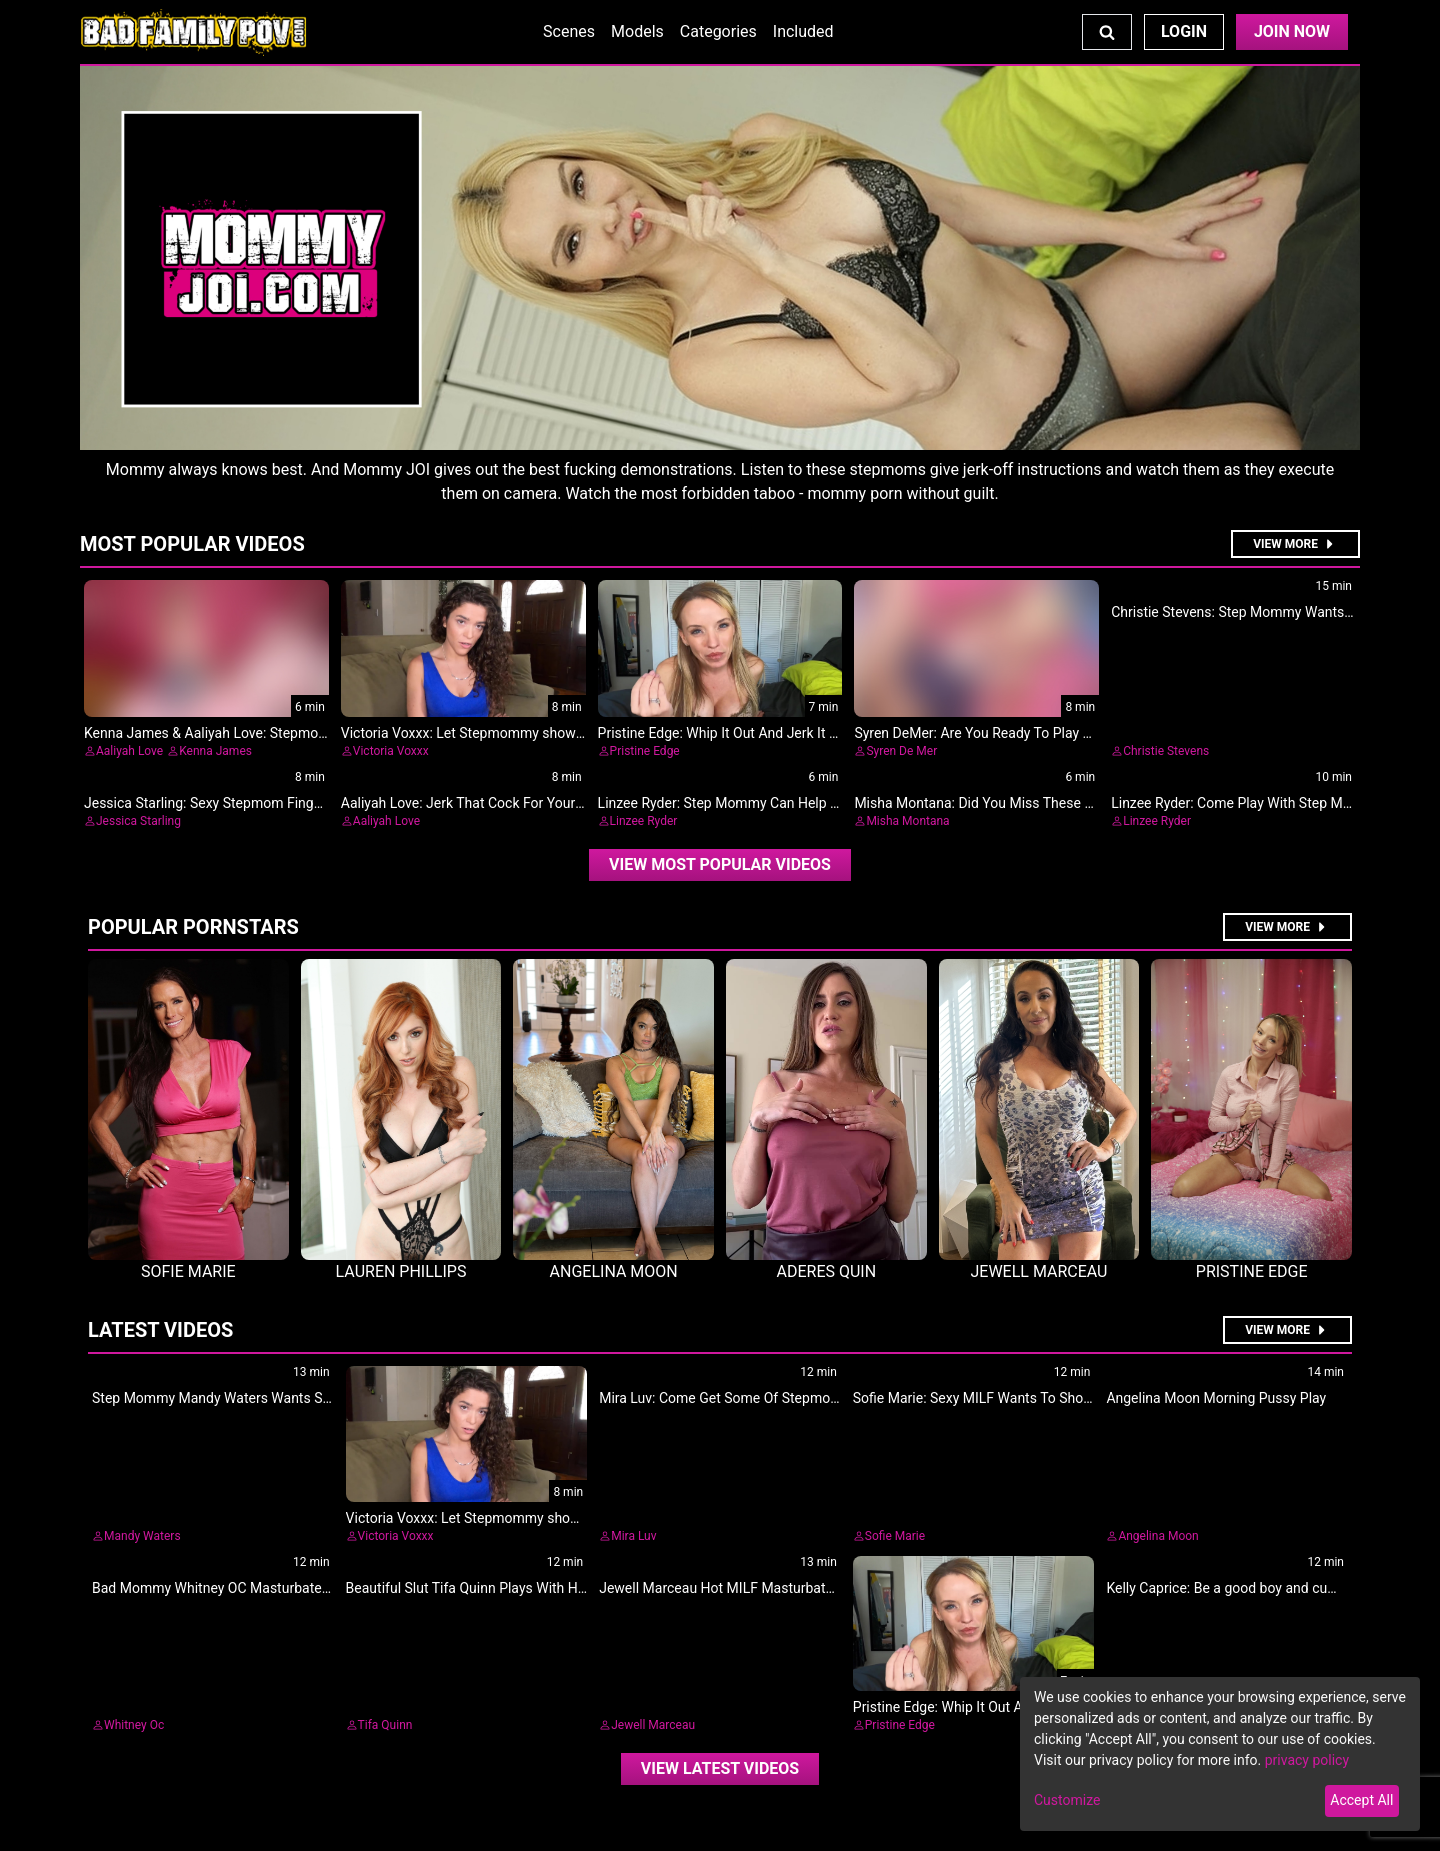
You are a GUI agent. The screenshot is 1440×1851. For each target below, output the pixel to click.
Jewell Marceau (653, 1725)
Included (803, 31)
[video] (720, 865)
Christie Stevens (1166, 751)
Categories (718, 31)
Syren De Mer (901, 751)
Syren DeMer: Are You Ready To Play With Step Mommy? (1028, 733)
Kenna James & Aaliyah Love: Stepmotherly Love (235, 733)
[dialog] (1220, 1754)
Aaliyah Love (129, 751)
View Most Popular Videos (720, 864)
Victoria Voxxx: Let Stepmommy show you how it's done (513, 733)
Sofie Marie (895, 1536)
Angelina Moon (1158, 1536)
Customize (1067, 1800)
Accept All (1361, 1800)
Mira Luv (633, 1536)
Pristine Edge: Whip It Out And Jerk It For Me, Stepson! (766, 733)
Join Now (1292, 31)
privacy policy (1307, 1760)
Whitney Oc (134, 1725)
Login (1184, 31)
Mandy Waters (142, 1536)
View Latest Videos (720, 1768)
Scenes (569, 31)
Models (637, 31)
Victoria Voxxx (391, 751)
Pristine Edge (645, 751)
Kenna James (215, 751)
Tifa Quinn (385, 1725)
